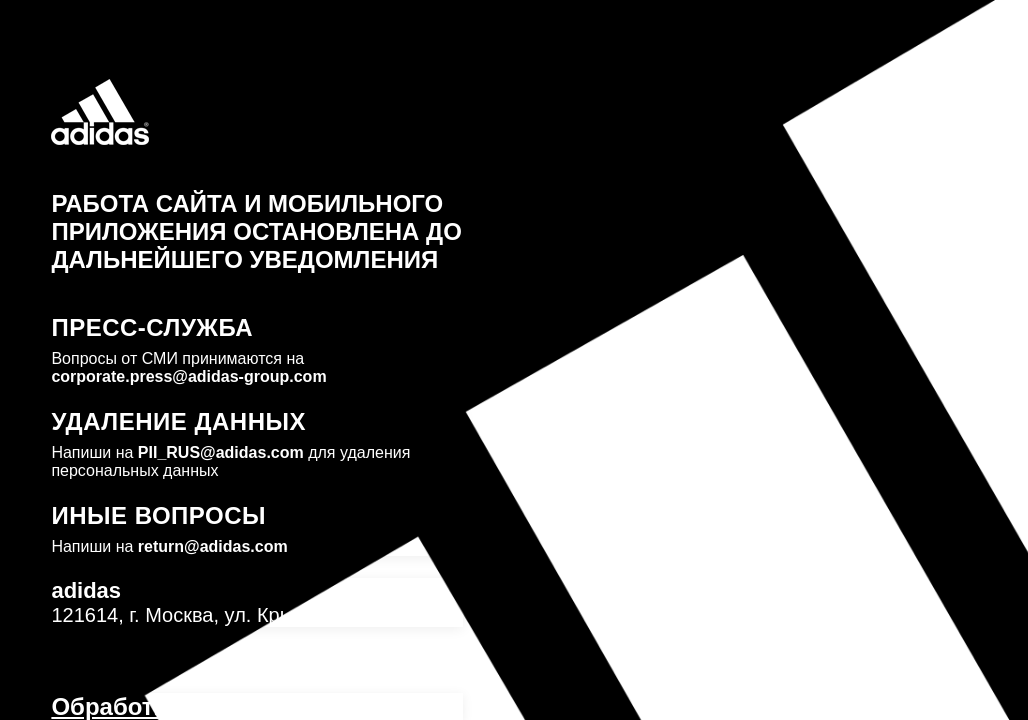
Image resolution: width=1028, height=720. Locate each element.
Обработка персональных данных (255, 706)
